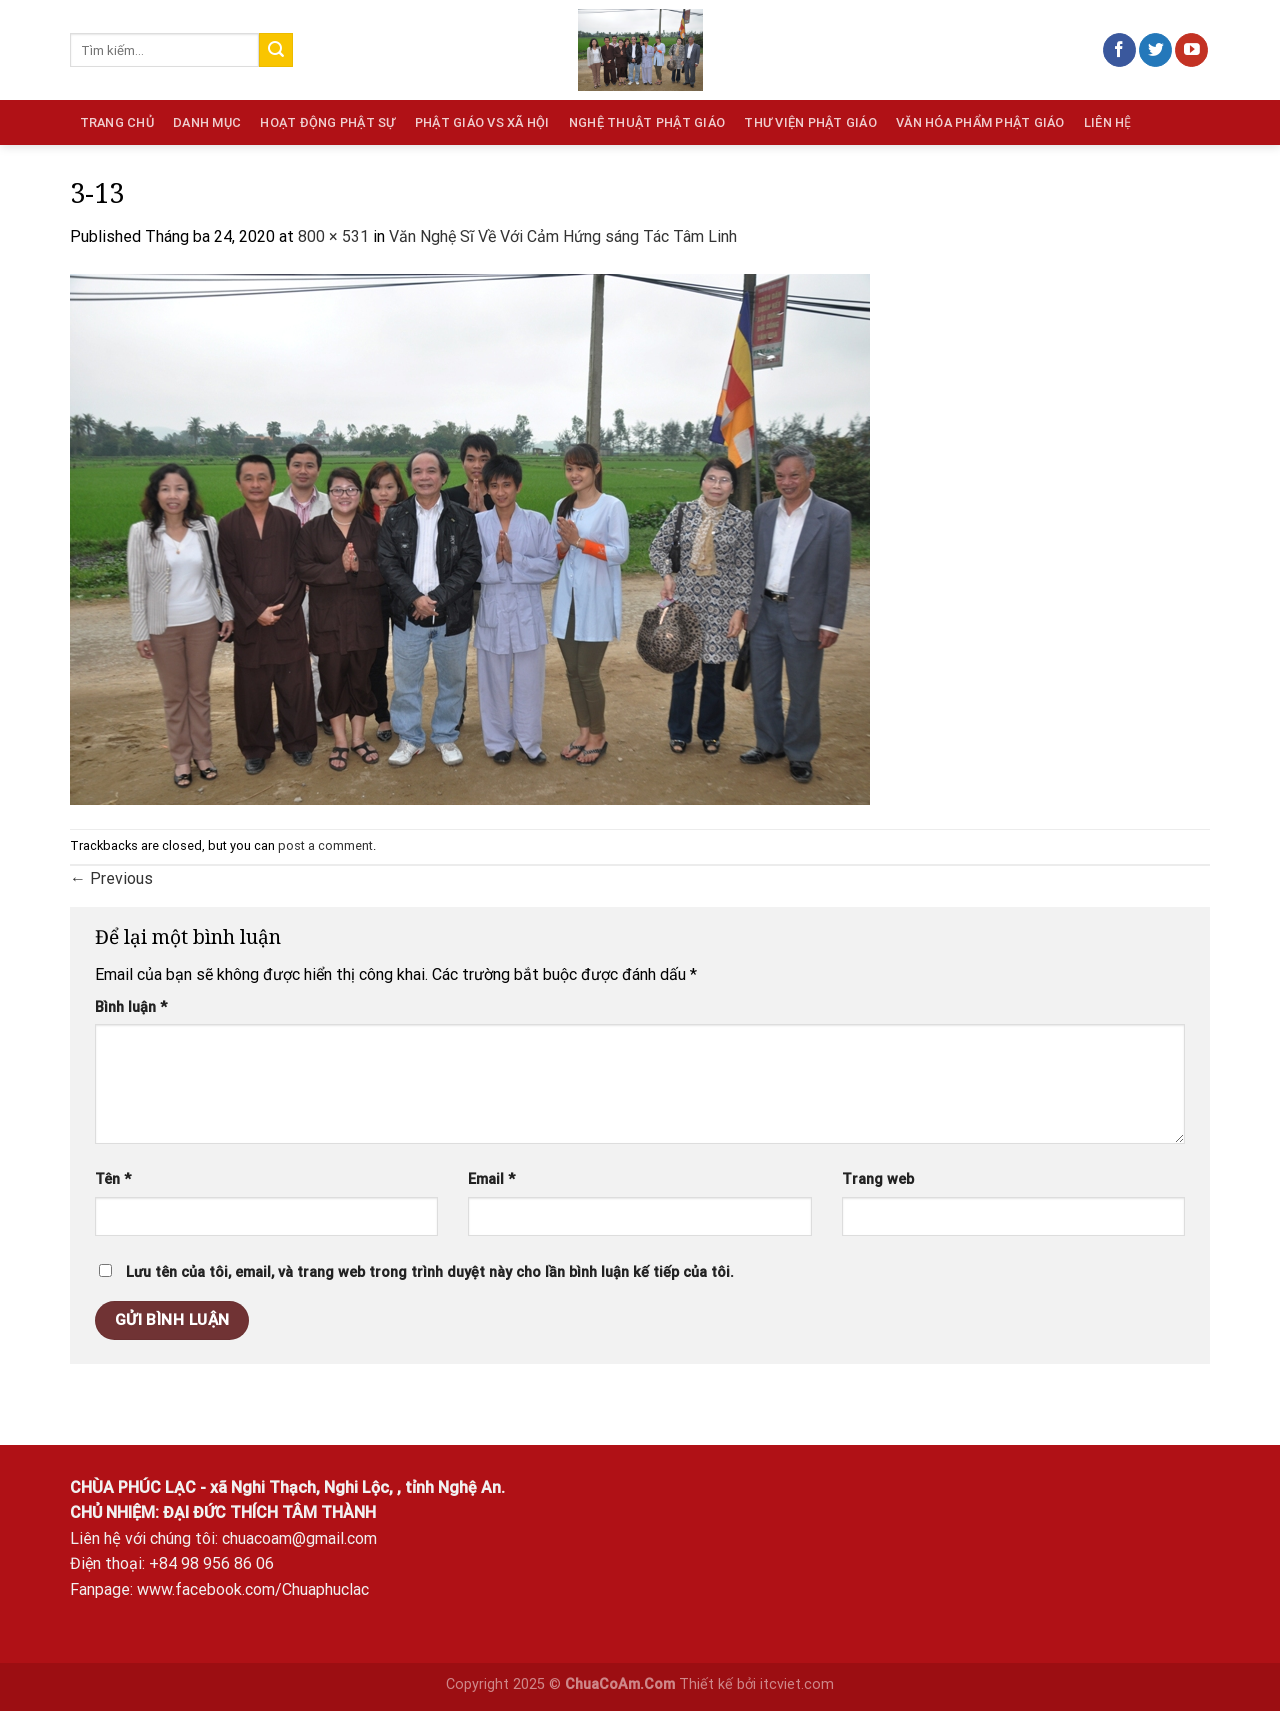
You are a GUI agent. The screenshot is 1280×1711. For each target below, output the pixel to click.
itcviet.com (797, 1684)
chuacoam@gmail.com (299, 1538)
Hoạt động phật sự (327, 122)
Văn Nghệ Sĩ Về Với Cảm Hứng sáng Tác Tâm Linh (563, 236)
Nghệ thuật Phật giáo (647, 122)
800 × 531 (333, 236)
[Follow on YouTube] (1191, 50)
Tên (113, 1179)
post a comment (325, 845)
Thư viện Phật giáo (810, 122)
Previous (111, 878)
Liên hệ (1108, 122)
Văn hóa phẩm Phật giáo (980, 122)
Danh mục (207, 122)
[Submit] (276, 50)
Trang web (878, 1179)
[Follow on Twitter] (1155, 50)
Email (491, 1179)
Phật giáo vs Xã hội (482, 122)
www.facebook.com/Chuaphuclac (253, 1589)
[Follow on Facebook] (1119, 50)
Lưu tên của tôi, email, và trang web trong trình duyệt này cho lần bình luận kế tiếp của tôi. (430, 1272)
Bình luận (131, 1007)
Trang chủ (117, 122)
